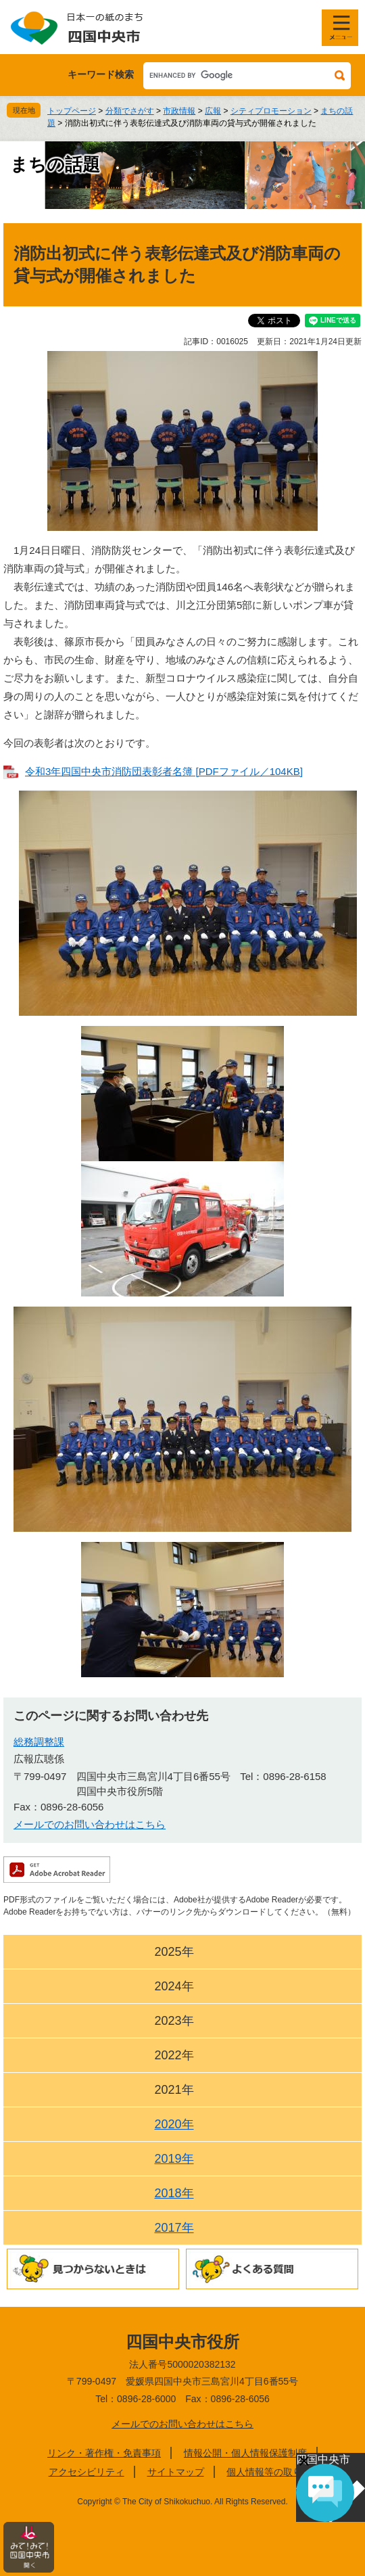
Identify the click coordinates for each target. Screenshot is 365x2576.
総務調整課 (39, 1742)
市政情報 (179, 111)
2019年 (173, 2158)
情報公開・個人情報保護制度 (245, 2453)
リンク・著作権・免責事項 (104, 2453)
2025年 (173, 1952)
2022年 (173, 2055)
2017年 (173, 2227)
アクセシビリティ (86, 2471)
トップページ (71, 111)
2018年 (173, 2193)
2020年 (173, 2124)
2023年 (173, 2021)
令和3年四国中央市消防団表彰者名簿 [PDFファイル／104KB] (164, 771)
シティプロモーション (271, 111)
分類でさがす (129, 111)
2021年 (173, 2090)
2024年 (173, 1986)
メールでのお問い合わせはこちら (90, 1824)
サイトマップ (175, 2471)
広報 (213, 111)
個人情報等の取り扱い (273, 2471)
